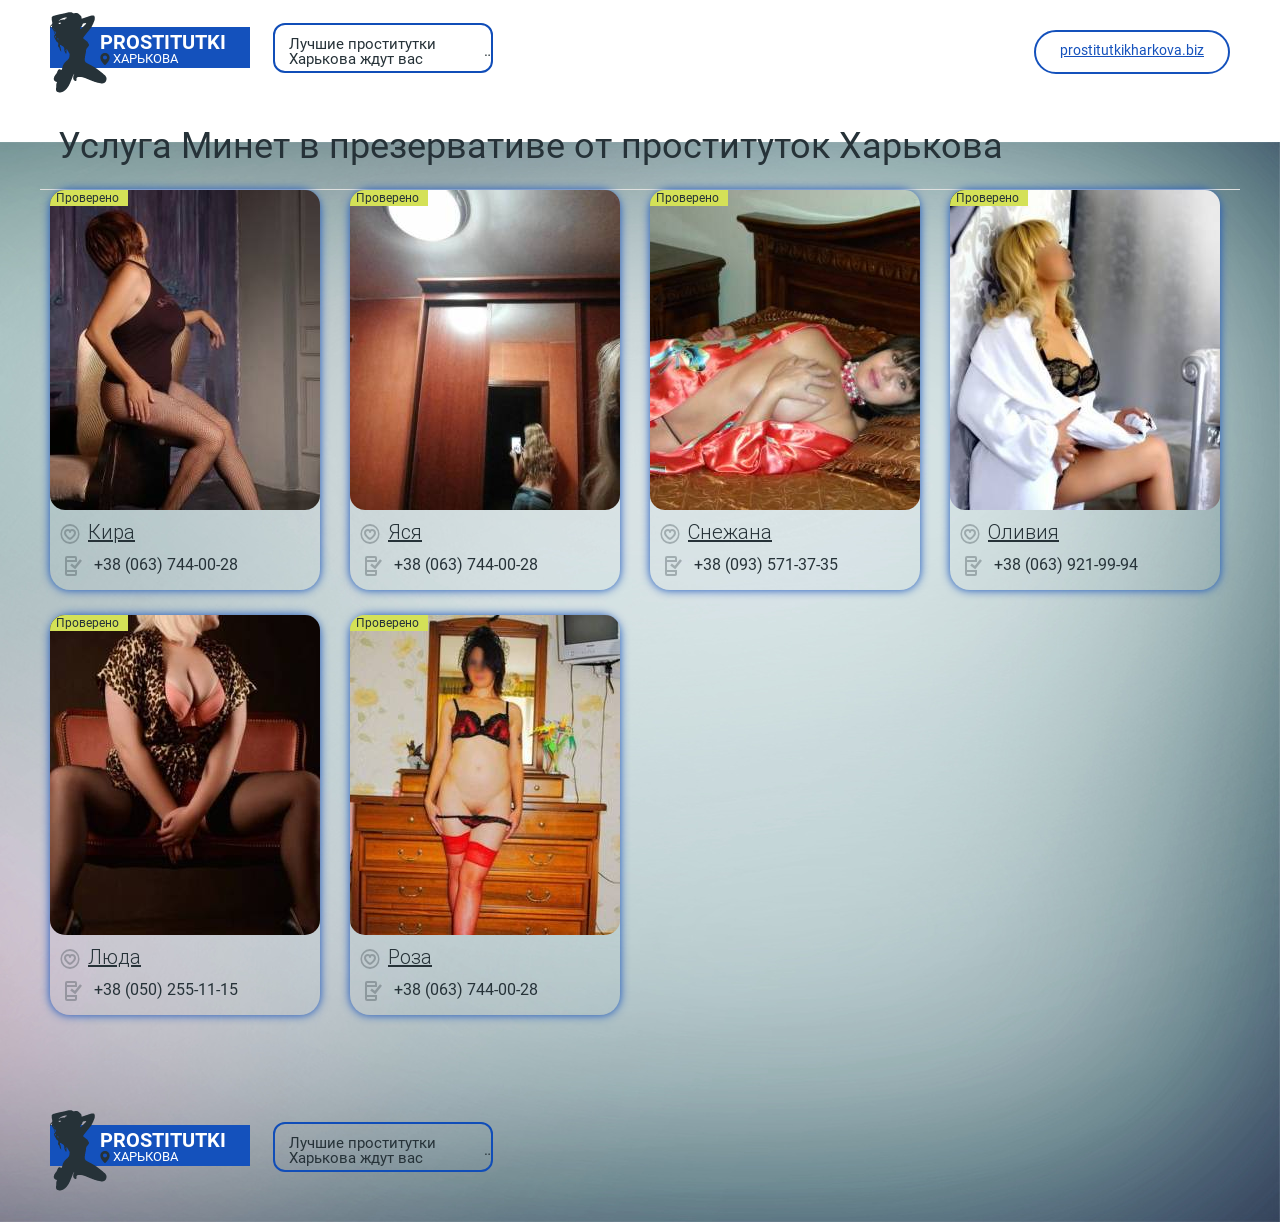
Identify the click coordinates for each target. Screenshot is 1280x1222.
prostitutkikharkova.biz (1132, 50)
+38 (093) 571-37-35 (766, 564)
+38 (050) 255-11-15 (166, 989)
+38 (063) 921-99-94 (1066, 564)
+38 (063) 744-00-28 (166, 564)
